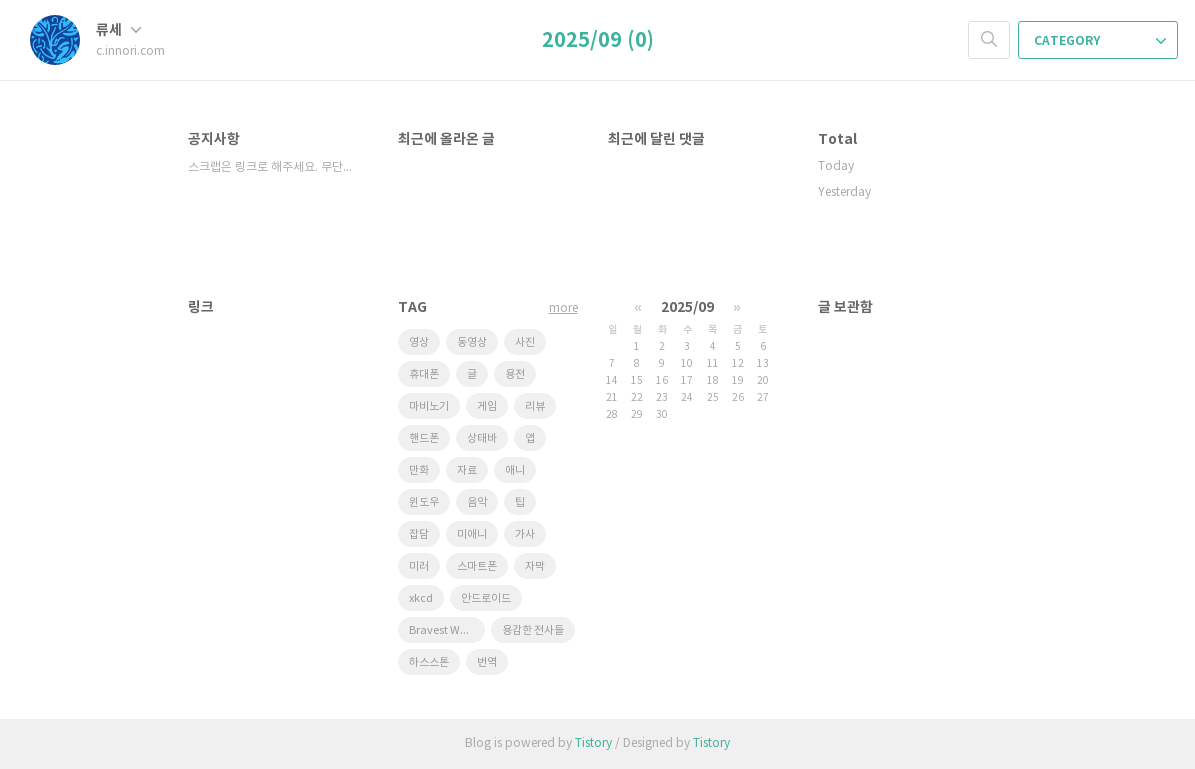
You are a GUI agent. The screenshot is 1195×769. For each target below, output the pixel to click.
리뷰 (535, 406)
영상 (419, 342)
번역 (487, 662)
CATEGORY (1100, 41)
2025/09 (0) (598, 41)
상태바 (482, 438)
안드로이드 (486, 598)
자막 (535, 566)
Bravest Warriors (447, 630)
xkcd (421, 598)
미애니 (472, 534)
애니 (515, 470)
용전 (515, 374)
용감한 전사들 (533, 630)
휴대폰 (424, 374)
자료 (467, 470)
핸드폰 (424, 438)
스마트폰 (477, 566)
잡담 (419, 534)
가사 (525, 534)
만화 (419, 470)
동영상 (472, 342)
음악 (477, 502)
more (563, 308)
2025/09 (687, 307)
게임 (487, 406)
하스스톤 (429, 662)
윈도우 (424, 502)
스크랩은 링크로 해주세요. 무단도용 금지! (273, 167)
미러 (419, 566)
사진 (525, 342)
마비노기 (429, 406)
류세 (118, 30)
